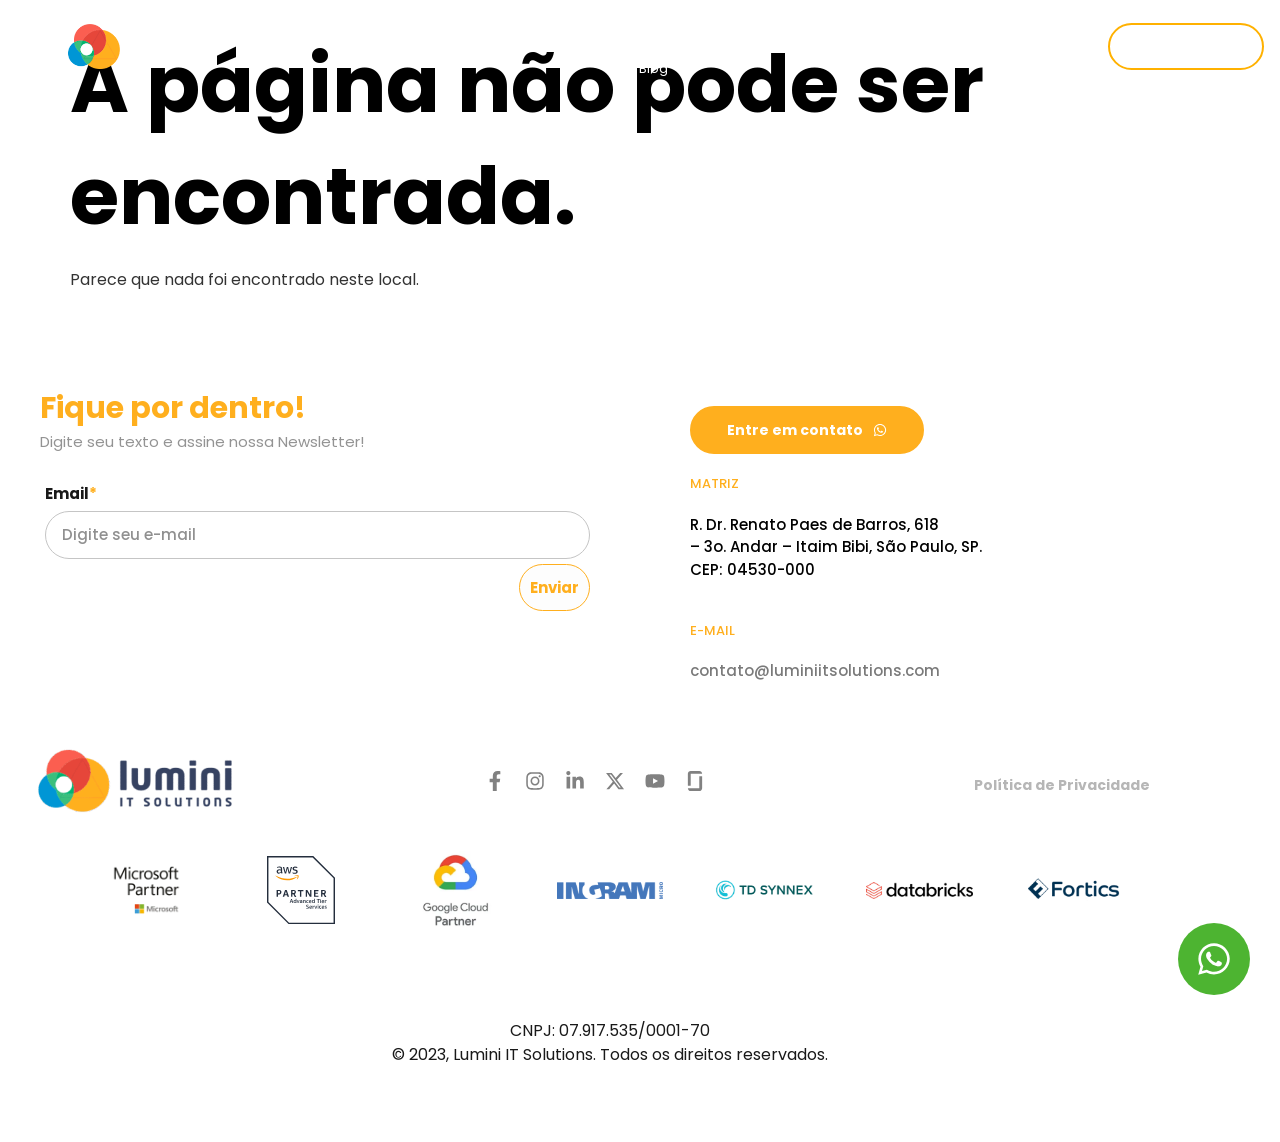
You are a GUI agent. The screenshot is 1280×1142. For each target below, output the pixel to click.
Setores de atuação (718, 22)
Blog (653, 68)
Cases (869, 22)
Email (71, 493)
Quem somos (282, 22)
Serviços (418, 22)
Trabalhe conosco (1004, 22)
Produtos (550, 22)
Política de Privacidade (1062, 785)
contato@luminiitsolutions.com (815, 670)
